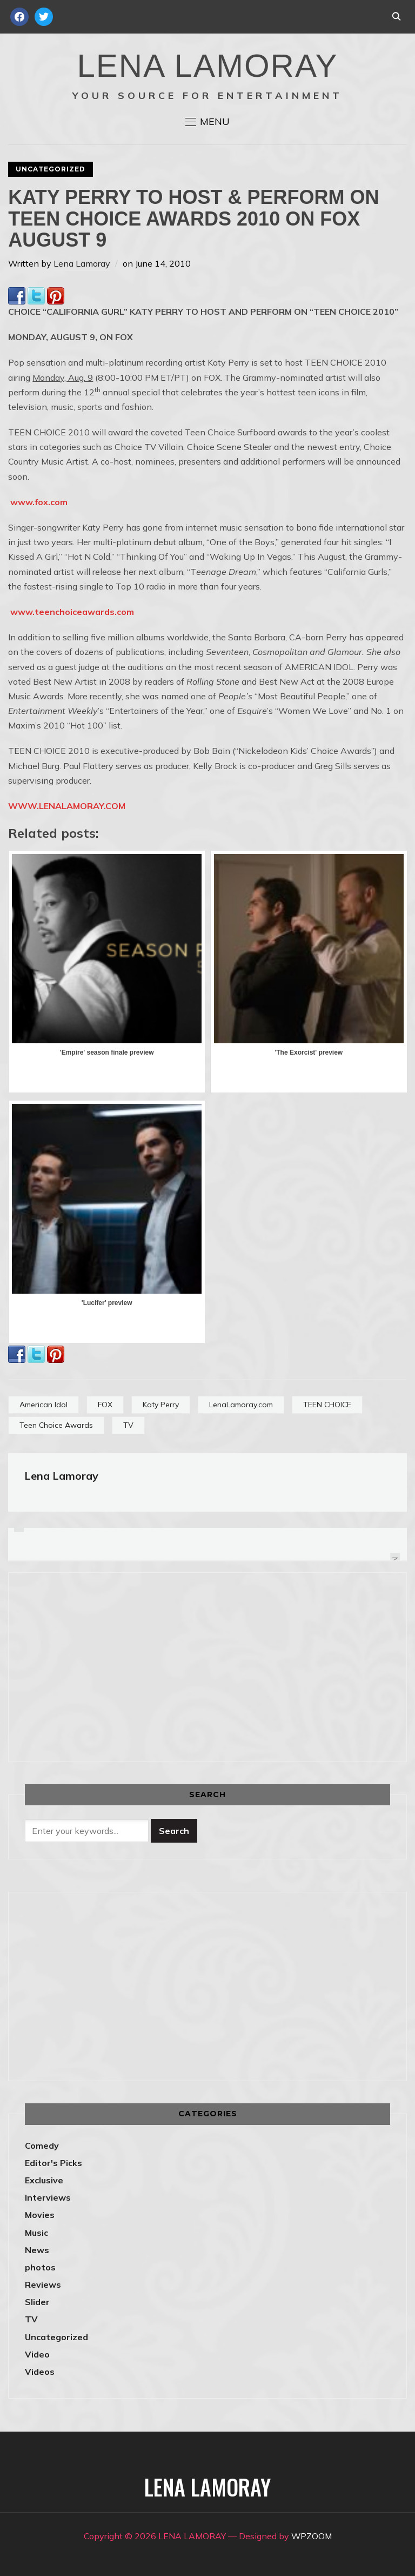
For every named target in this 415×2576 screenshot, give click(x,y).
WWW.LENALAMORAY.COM (66, 805)
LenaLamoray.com (241, 1404)
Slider (37, 2301)
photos (40, 2267)
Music (36, 2232)
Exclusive (44, 2180)
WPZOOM (311, 2536)
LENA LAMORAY (207, 66)
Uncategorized (50, 169)
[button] (207, 122)
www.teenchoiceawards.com (72, 611)
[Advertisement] (115, 1664)
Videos (40, 2371)
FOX (105, 1404)
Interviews (48, 2197)
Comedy (42, 2145)
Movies (40, 2214)
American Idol (43, 1404)
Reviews (43, 2284)
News (37, 2249)
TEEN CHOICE (327, 1404)
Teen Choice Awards (56, 1425)
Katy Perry (161, 1404)
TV (128, 1425)
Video (37, 2354)
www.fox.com (39, 501)
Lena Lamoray (81, 263)
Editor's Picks (53, 2162)
